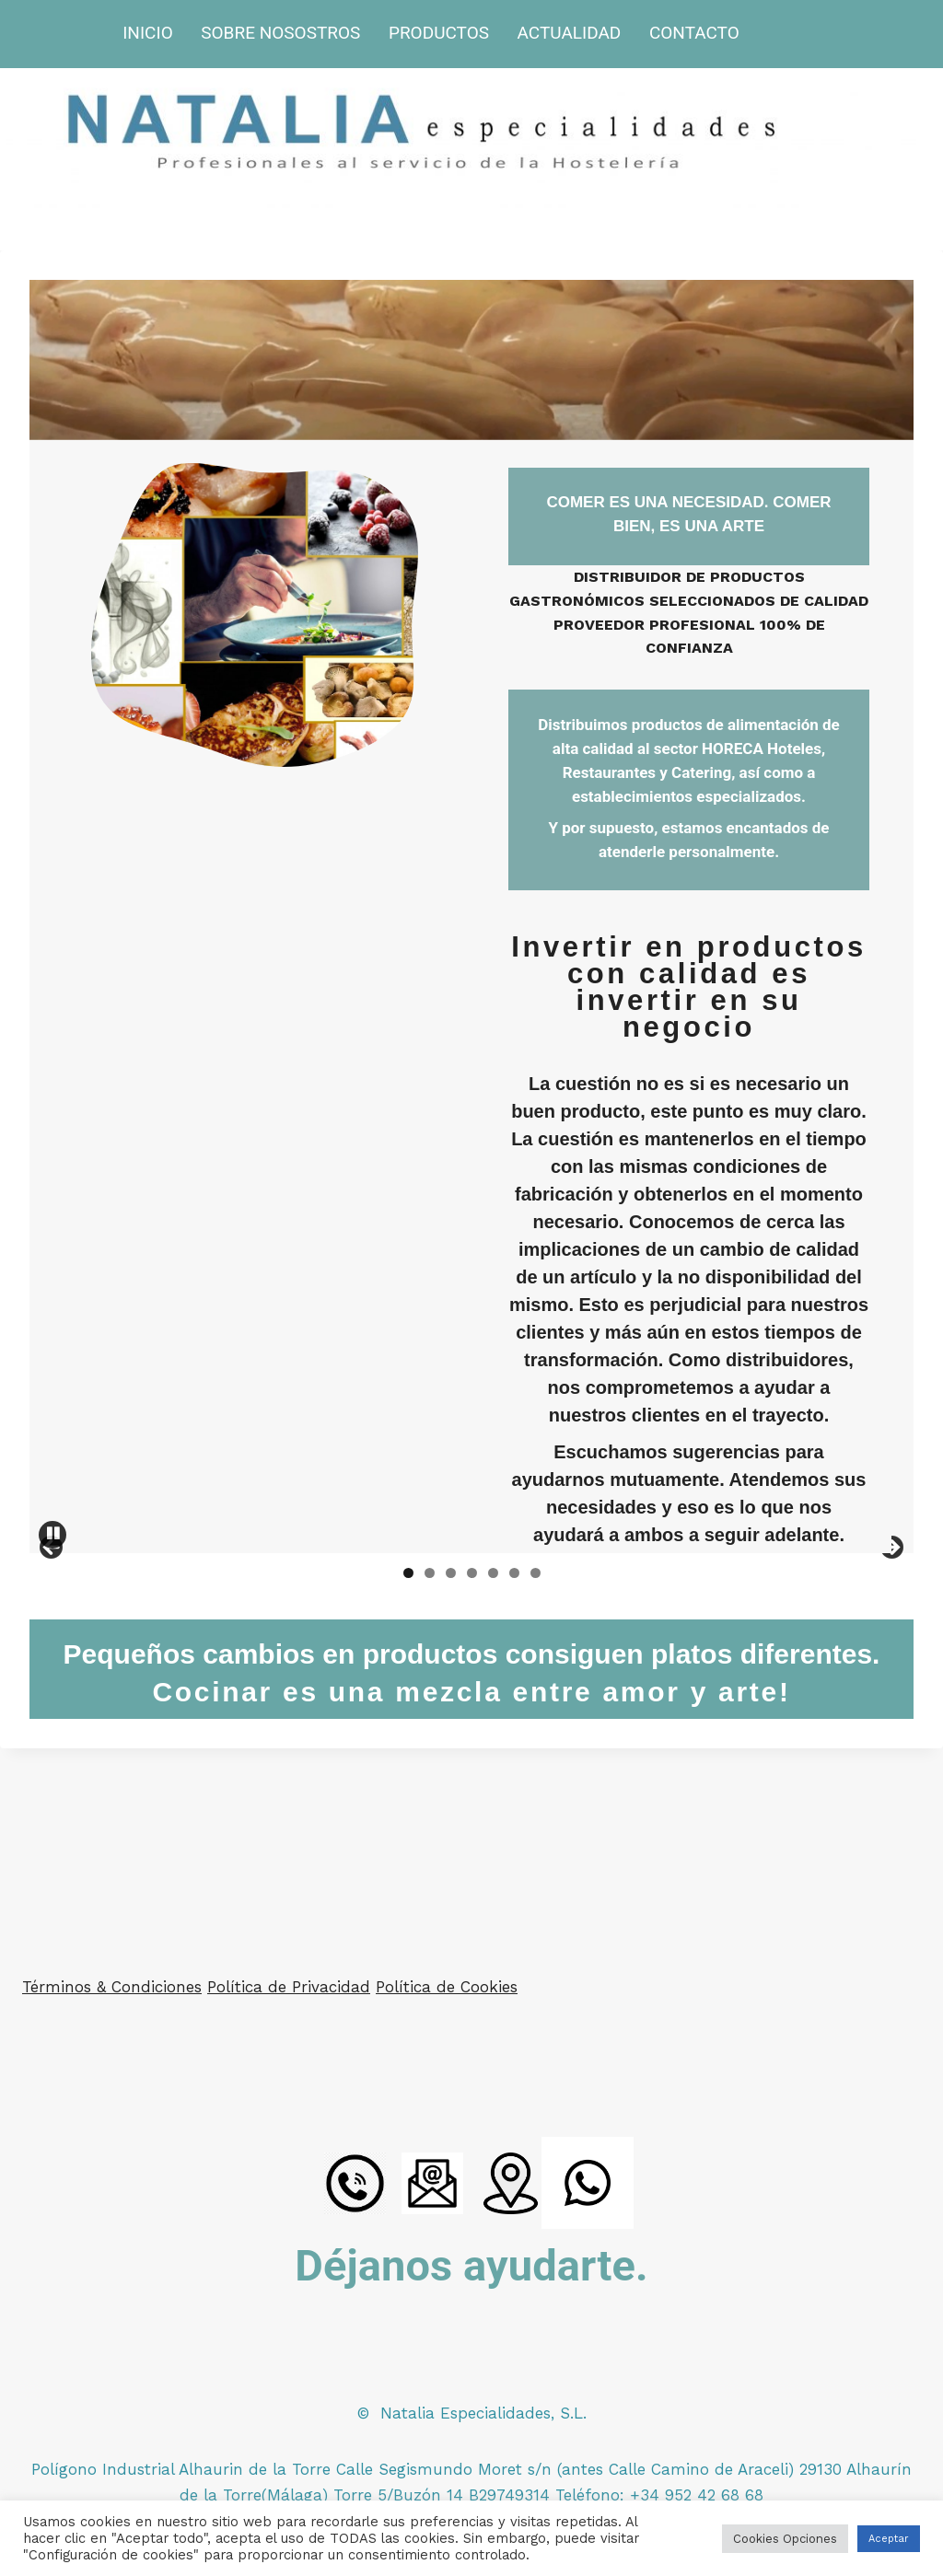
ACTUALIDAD (570, 32)
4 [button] (472, 1757)
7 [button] (535, 1757)
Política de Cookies (447, 1987)
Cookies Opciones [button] (785, 2539)
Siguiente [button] (890, 1640)
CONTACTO (694, 32)
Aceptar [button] (888, 2539)
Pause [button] (52, 1719)
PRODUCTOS (439, 32)
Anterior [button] (52, 1640)
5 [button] (493, 1757)
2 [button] (430, 1757)
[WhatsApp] (587, 2183)
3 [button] (451, 1757)
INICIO (147, 32)
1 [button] (408, 1757)
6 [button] (514, 1757)
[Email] (432, 2183)
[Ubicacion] (510, 2183)
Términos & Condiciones (112, 1987)
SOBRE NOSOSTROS (280, 32)
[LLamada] (355, 2183)
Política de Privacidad (288, 1987)
